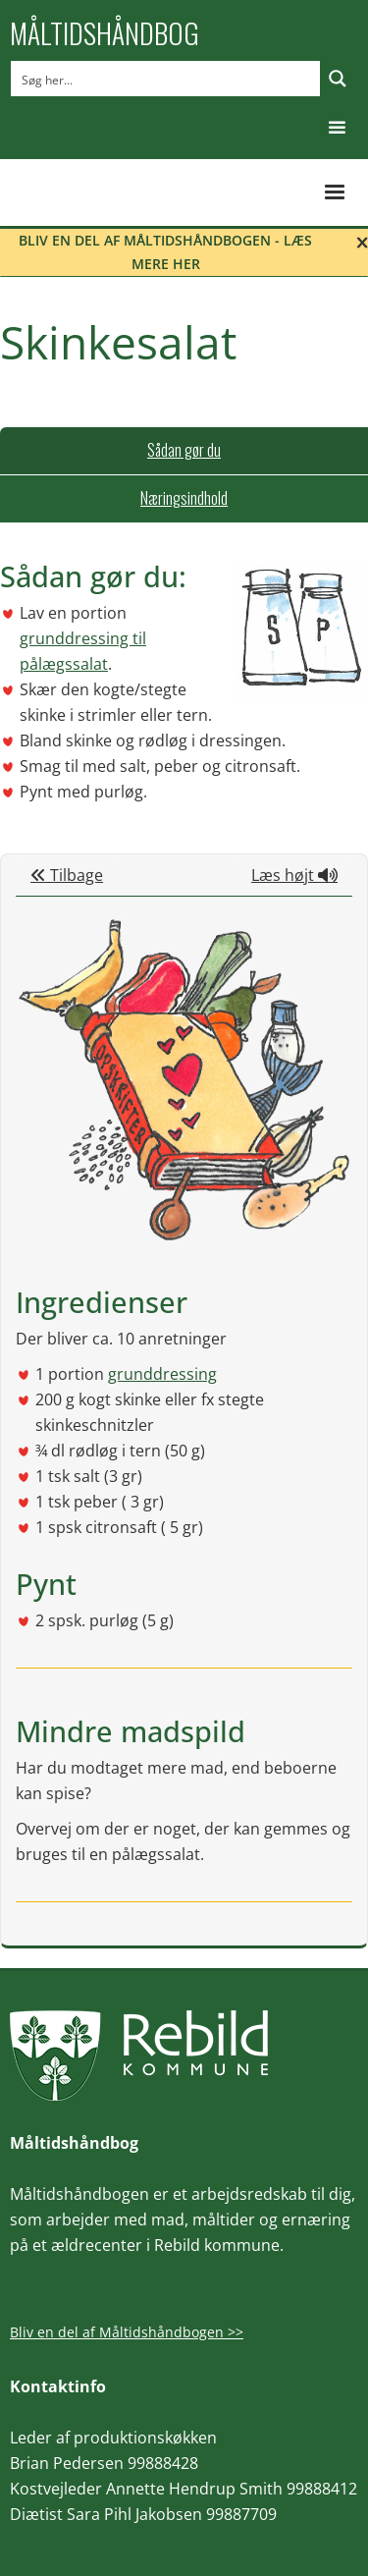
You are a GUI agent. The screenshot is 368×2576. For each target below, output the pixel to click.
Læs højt (294, 875)
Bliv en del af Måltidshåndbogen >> (126, 2332)
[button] (337, 128)
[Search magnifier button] (337, 78)
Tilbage (66, 875)
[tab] (184, 450)
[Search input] (166, 78)
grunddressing (162, 1374)
